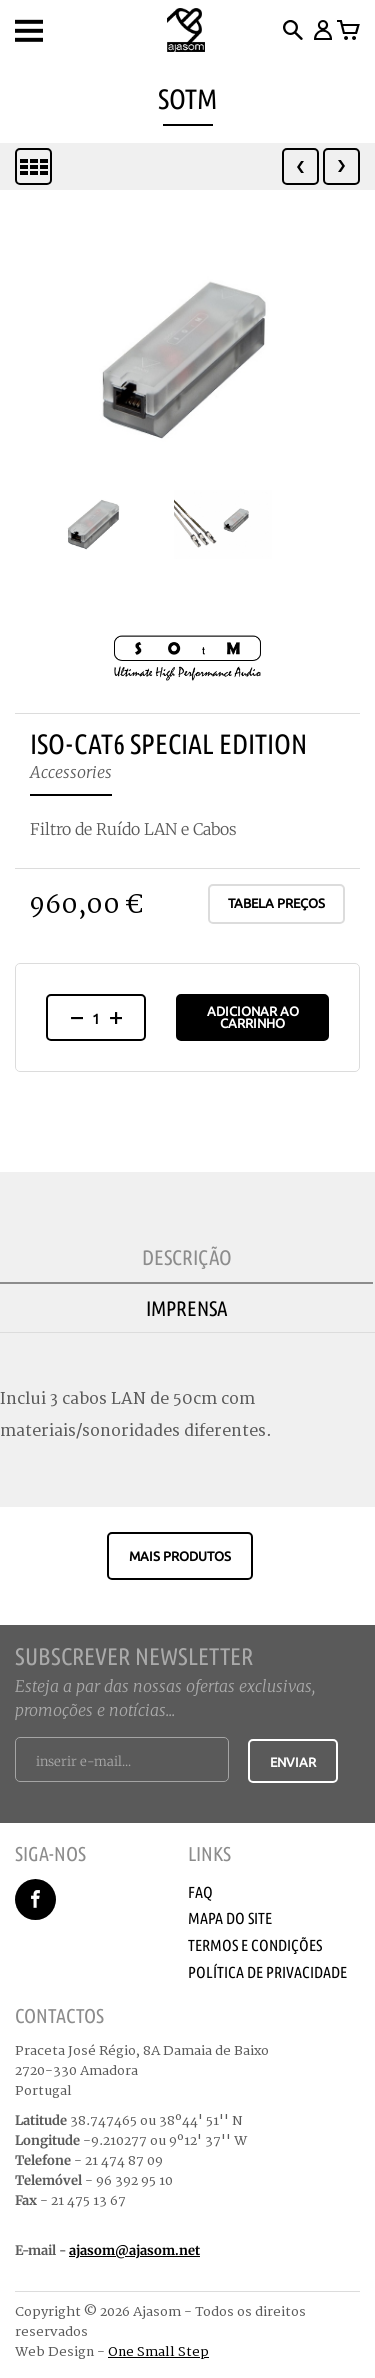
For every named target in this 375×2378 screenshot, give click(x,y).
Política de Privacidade (267, 1972)
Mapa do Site (230, 1918)
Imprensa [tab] (187, 1308)
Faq (200, 1892)
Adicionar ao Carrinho (253, 1017)
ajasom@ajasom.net (134, 2250)
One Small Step (158, 2352)
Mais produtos (180, 1556)
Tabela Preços (276, 903)
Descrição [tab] (187, 1257)
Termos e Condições (255, 1945)
